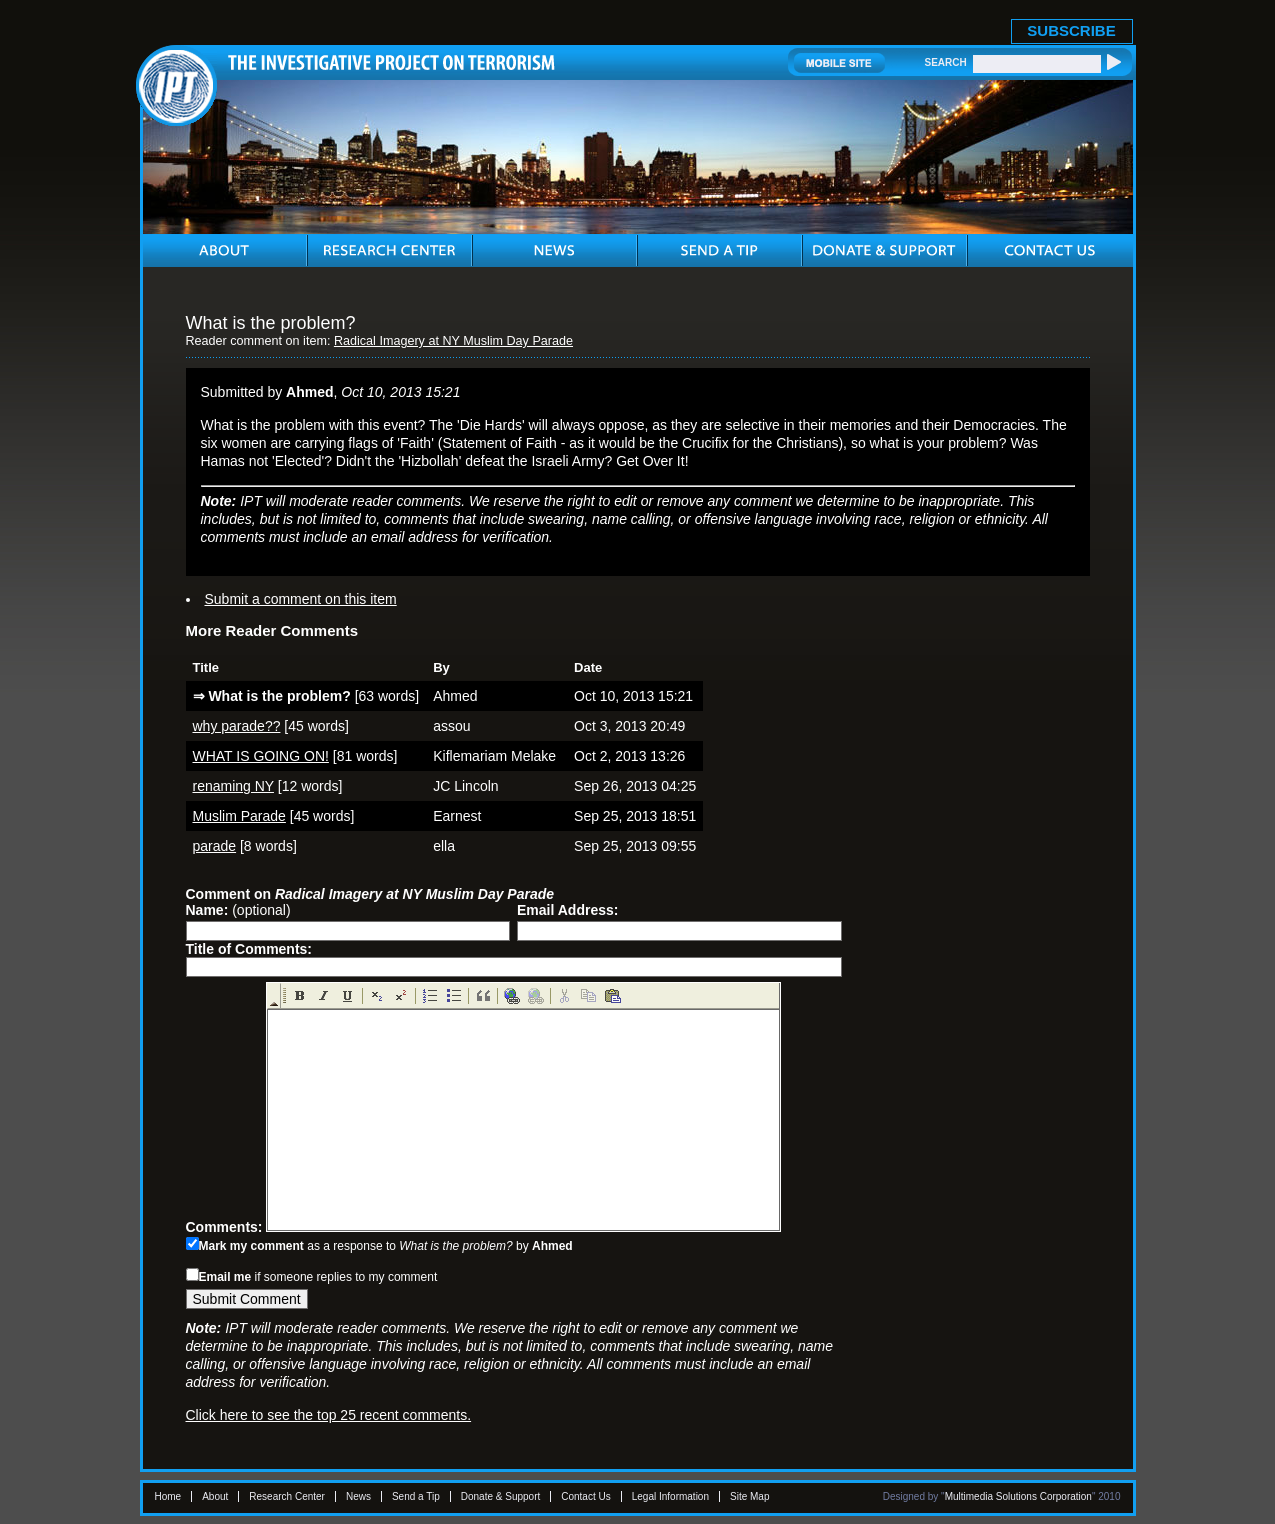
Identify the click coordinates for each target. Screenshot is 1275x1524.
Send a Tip (416, 1496)
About (215, 1496)
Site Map (749, 1496)
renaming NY (233, 786)
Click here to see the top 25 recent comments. (329, 1415)
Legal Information (670, 1496)
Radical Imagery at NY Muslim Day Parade (453, 341)
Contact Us (585, 1496)
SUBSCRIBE (1071, 30)
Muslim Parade (239, 816)
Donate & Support (501, 1496)
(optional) (238, 910)
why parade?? (237, 726)
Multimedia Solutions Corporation (1018, 1496)
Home (168, 1496)
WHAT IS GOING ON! (261, 756)
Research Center (287, 1496)
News (358, 1496)
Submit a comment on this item (301, 599)
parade (215, 846)
